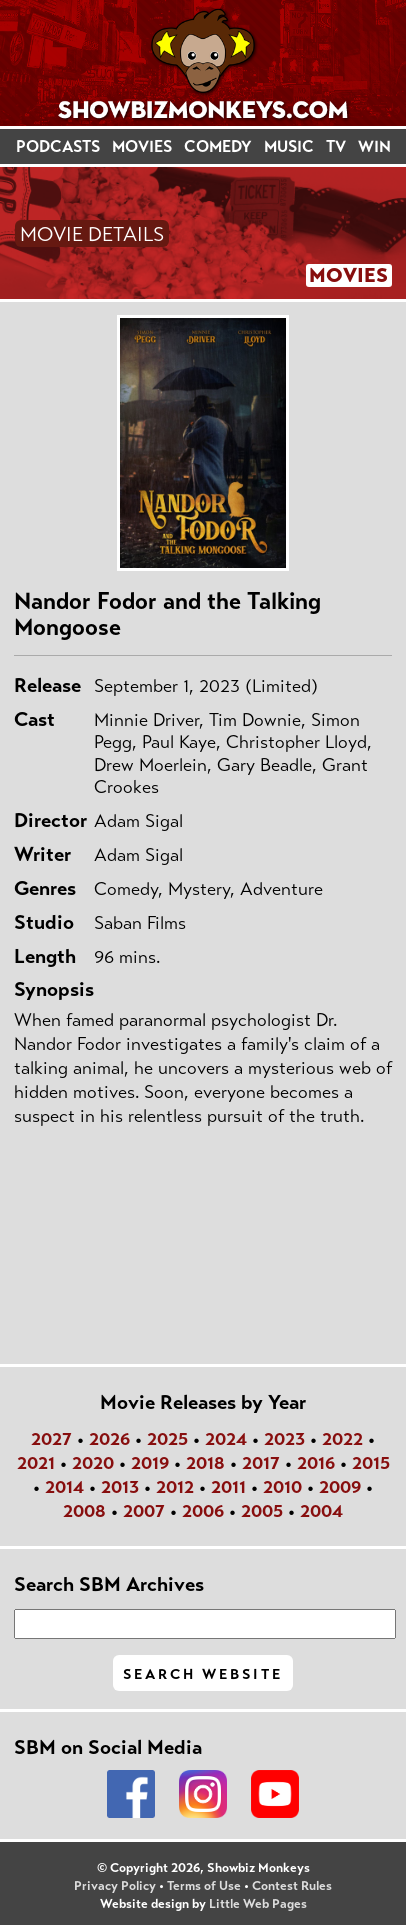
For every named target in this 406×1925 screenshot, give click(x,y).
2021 (36, 1463)
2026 (109, 1439)
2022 (342, 1439)
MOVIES (142, 146)
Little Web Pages (258, 1904)
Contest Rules (292, 1886)
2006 (203, 1511)
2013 (120, 1487)
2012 (175, 1487)
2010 (282, 1487)
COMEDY (218, 146)
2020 (93, 1463)
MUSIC (289, 146)
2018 (205, 1463)
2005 (262, 1511)
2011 (228, 1487)
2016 (316, 1463)
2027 (51, 1439)
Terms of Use (204, 1886)
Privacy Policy (115, 1886)
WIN (374, 146)
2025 (167, 1439)
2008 (84, 1511)
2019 (150, 1463)
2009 (340, 1487)
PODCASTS (58, 146)
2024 (226, 1439)
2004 (321, 1511)
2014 (64, 1487)
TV (336, 146)
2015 (371, 1463)
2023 (284, 1439)
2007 (144, 1511)
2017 (261, 1463)
